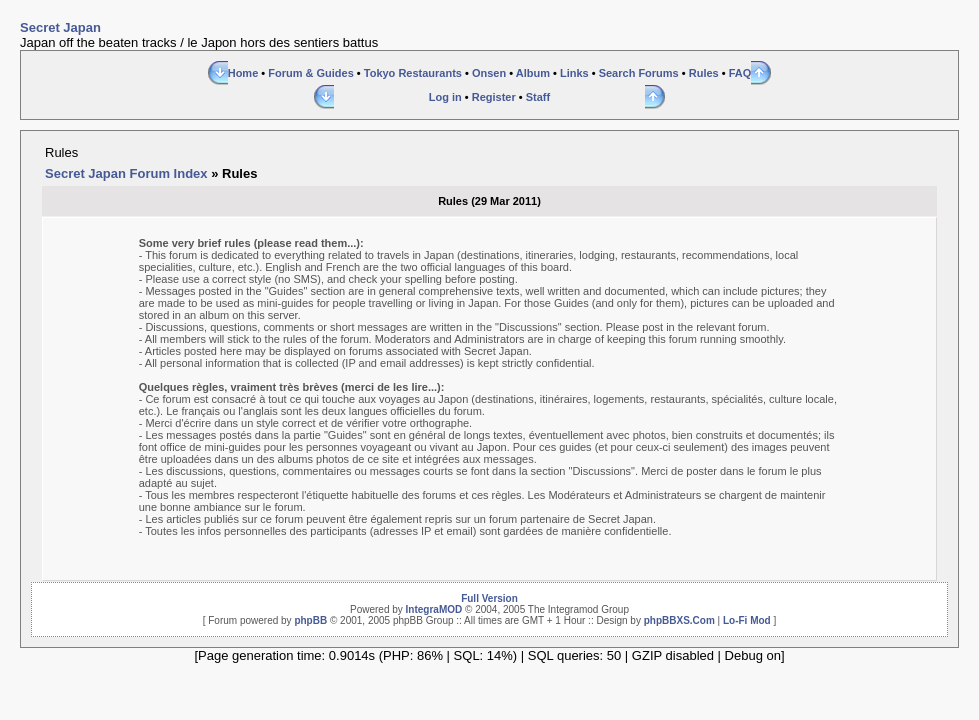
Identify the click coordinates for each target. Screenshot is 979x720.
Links (574, 73)
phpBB (310, 620)
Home (243, 73)
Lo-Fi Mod (747, 620)
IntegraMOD (434, 609)
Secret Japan (60, 27)
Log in (445, 97)
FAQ (740, 73)
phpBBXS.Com (679, 620)
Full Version (489, 598)
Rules (704, 73)
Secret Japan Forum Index (126, 173)
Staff (538, 97)
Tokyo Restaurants (413, 73)
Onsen (489, 73)
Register (494, 97)
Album (533, 73)
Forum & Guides (311, 73)
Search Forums (639, 73)
